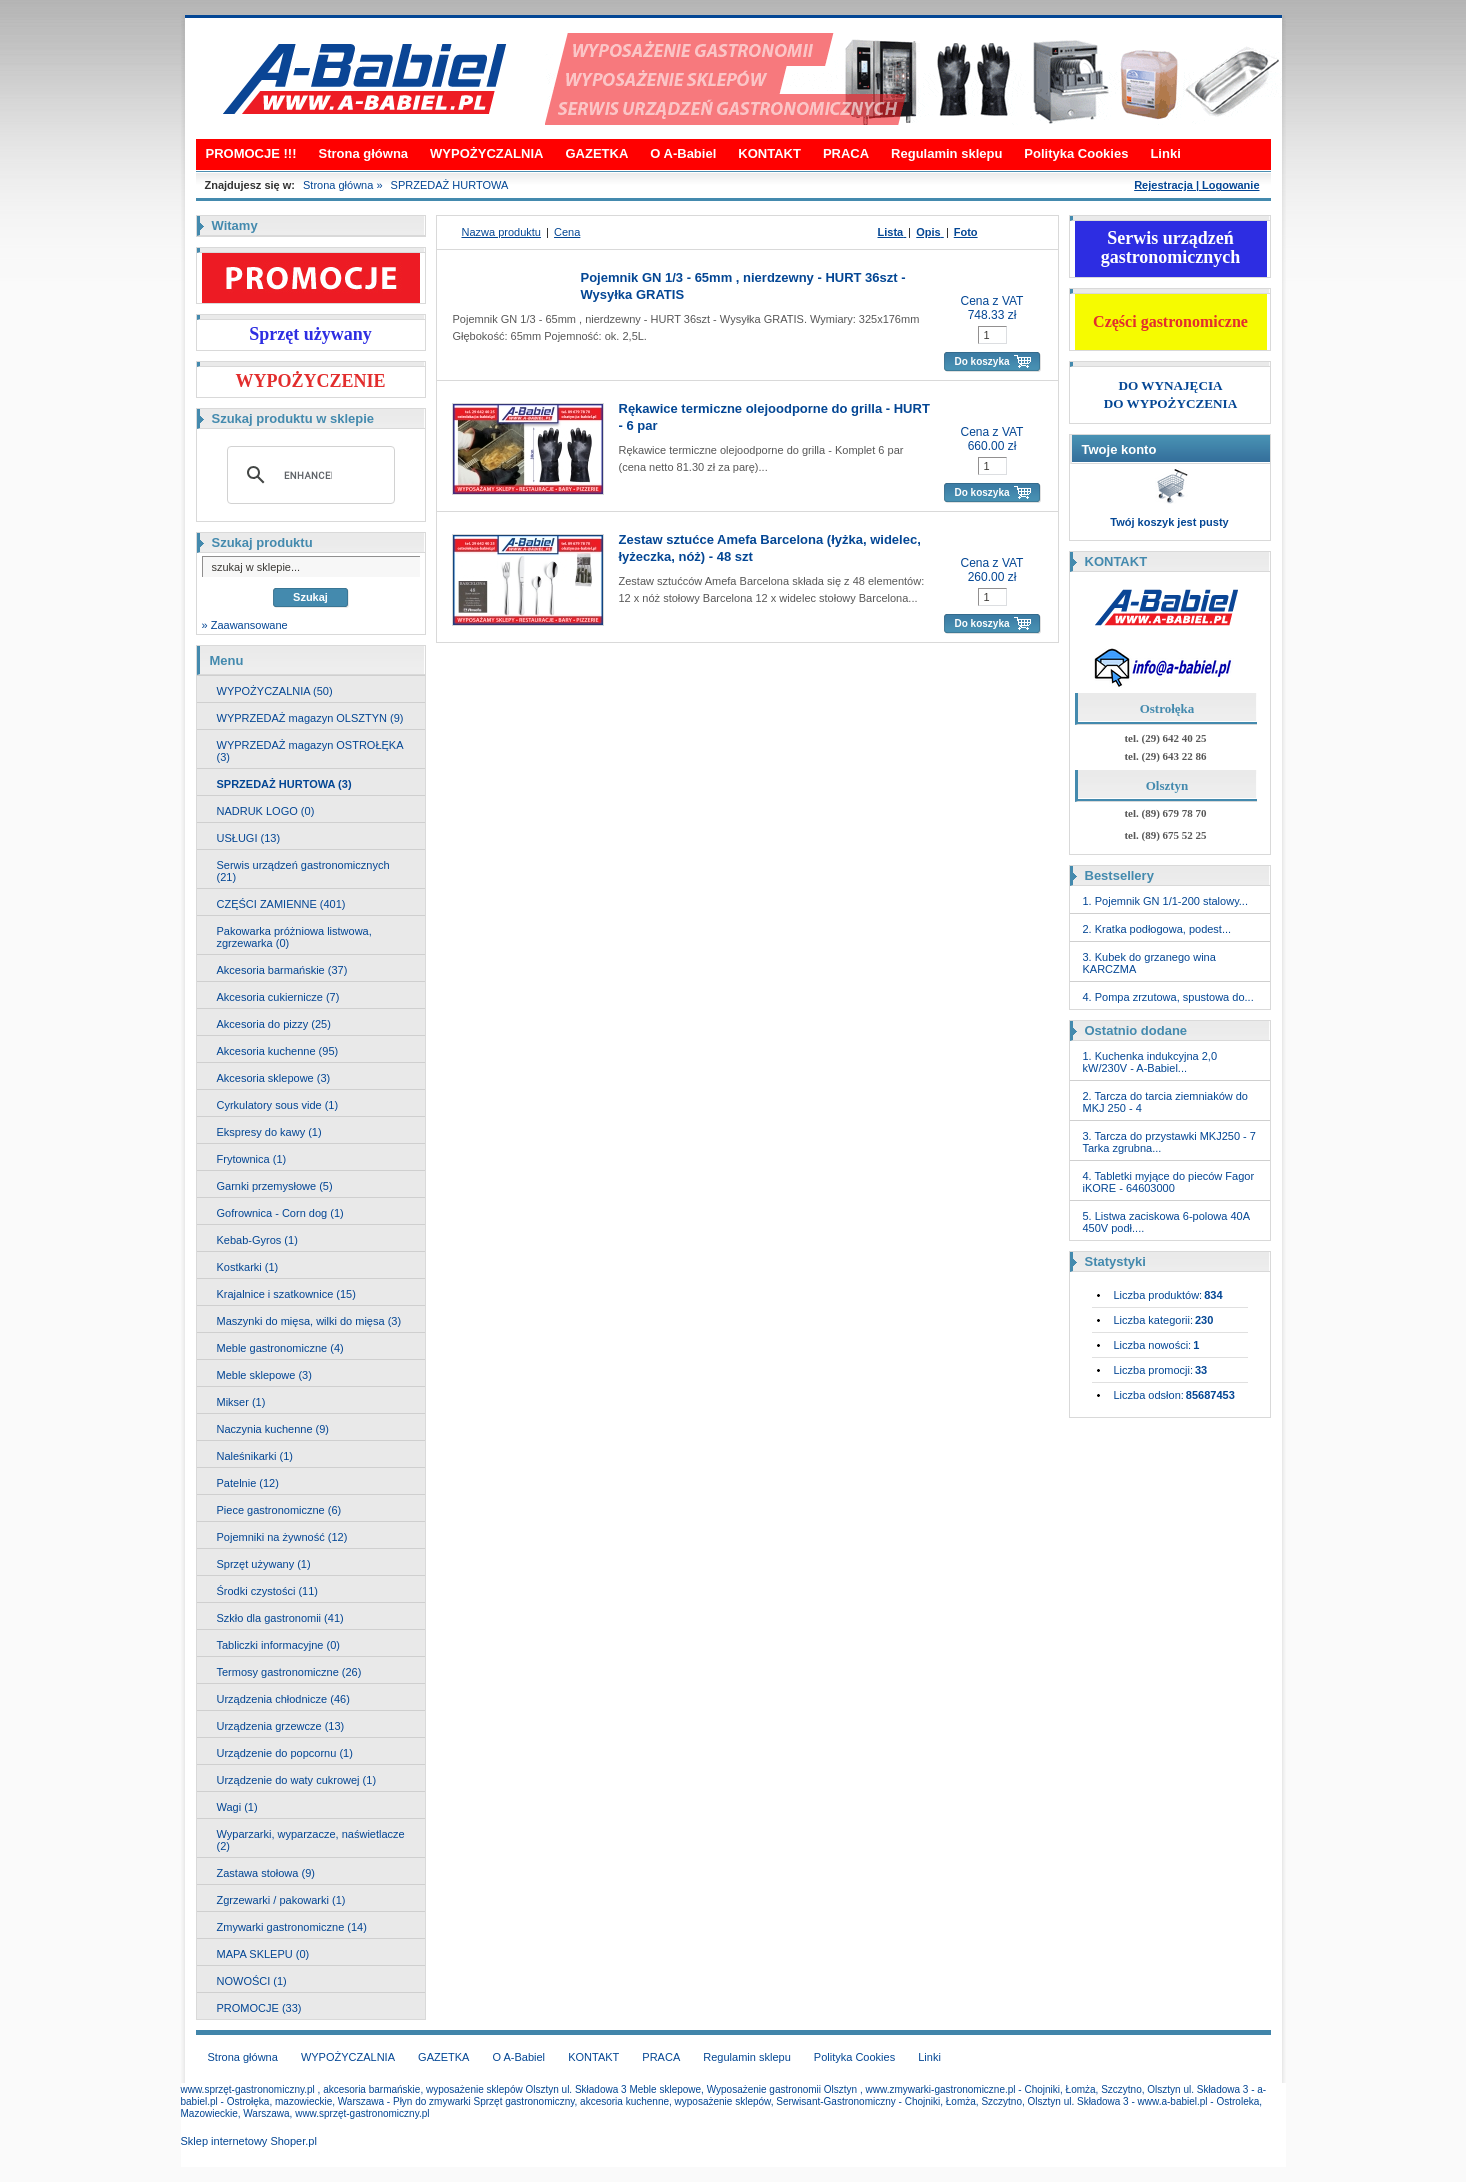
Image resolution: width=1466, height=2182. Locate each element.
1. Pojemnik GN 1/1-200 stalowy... (1165, 901)
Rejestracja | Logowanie (1196, 185)
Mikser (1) (241, 1402)
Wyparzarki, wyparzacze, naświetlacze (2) (311, 1840)
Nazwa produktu (502, 232)
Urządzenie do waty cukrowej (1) (297, 1780)
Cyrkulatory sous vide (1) (278, 1105)
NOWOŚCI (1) (252, 1981)
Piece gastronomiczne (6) (279, 1510)
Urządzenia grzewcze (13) (281, 1726)
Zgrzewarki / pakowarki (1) (281, 1900)
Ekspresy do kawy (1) (269, 1132)
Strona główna (364, 153)
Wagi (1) (237, 1807)
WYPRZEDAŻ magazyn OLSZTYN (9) (310, 718)
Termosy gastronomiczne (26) (289, 1672)
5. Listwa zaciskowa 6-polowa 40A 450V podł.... (1166, 1222)
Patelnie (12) (248, 1483)
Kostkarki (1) (248, 1267)
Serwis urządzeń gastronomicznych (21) (303, 871)
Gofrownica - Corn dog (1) (280, 1213)
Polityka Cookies (1076, 153)
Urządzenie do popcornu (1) (285, 1753)
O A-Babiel (683, 153)
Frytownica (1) (252, 1159)
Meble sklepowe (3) (264, 1375)
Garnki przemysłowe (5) (275, 1186)
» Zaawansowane (245, 625)
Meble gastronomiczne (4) (280, 1348)
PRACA (846, 153)
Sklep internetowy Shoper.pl (249, 2141)
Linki (1165, 153)
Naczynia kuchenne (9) (273, 1429)
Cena (567, 232)
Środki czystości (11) (267, 1591)
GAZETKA (596, 153)
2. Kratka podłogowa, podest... (1157, 929)
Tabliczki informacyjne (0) (278, 1645)
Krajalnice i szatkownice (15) (286, 1294)
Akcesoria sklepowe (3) (274, 1078)
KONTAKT (769, 153)
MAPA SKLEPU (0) (263, 1954)
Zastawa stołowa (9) (266, 1873)
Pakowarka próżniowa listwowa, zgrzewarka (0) (294, 937)
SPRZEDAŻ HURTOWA (450, 185)
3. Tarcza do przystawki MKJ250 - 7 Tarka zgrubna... (1169, 1142)
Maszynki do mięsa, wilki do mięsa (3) (309, 1321)
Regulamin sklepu (946, 153)
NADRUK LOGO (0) (266, 811)
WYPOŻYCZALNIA (486, 153)
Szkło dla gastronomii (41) (280, 1618)
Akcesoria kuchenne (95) (278, 1051)
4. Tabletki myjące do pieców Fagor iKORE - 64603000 (1169, 1182)
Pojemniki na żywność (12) (282, 1537)
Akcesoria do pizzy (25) (274, 1024)
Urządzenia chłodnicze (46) (283, 1699)
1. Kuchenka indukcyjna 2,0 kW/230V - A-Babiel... (1150, 1062)
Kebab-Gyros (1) (257, 1240)
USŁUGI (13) (249, 838)
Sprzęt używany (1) (264, 1564)
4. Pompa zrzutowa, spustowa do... (1168, 997)
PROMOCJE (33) (259, 2008)
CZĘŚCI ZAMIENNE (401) (281, 904)
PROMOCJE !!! (251, 153)
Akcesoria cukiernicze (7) (278, 997)
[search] (308, 475)
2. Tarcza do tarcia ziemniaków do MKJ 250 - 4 (1166, 1102)
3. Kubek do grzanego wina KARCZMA (1149, 963)
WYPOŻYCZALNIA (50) (275, 691)
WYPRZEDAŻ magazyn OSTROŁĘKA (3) (310, 751)
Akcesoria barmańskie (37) (282, 970)
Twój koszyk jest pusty (1169, 522)
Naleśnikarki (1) (255, 1456)
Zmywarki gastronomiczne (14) (292, 1927)
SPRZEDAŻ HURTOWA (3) (284, 784)
